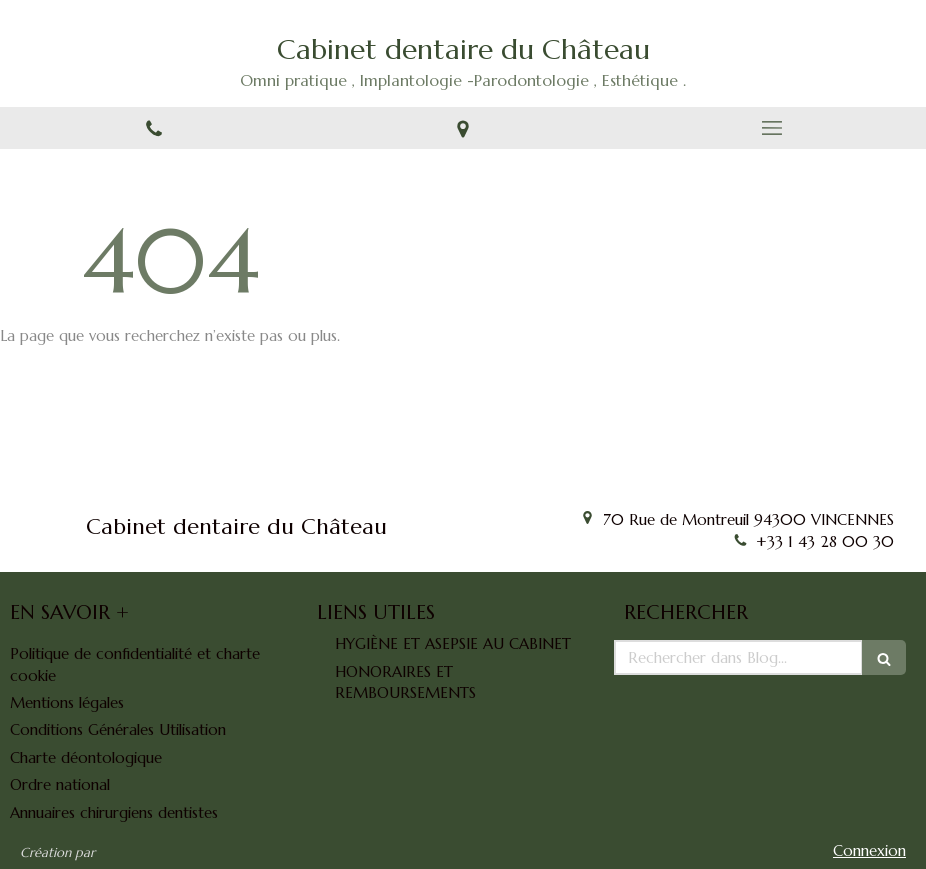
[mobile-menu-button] (771, 128)
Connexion (869, 850)
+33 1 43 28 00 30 (825, 541)
